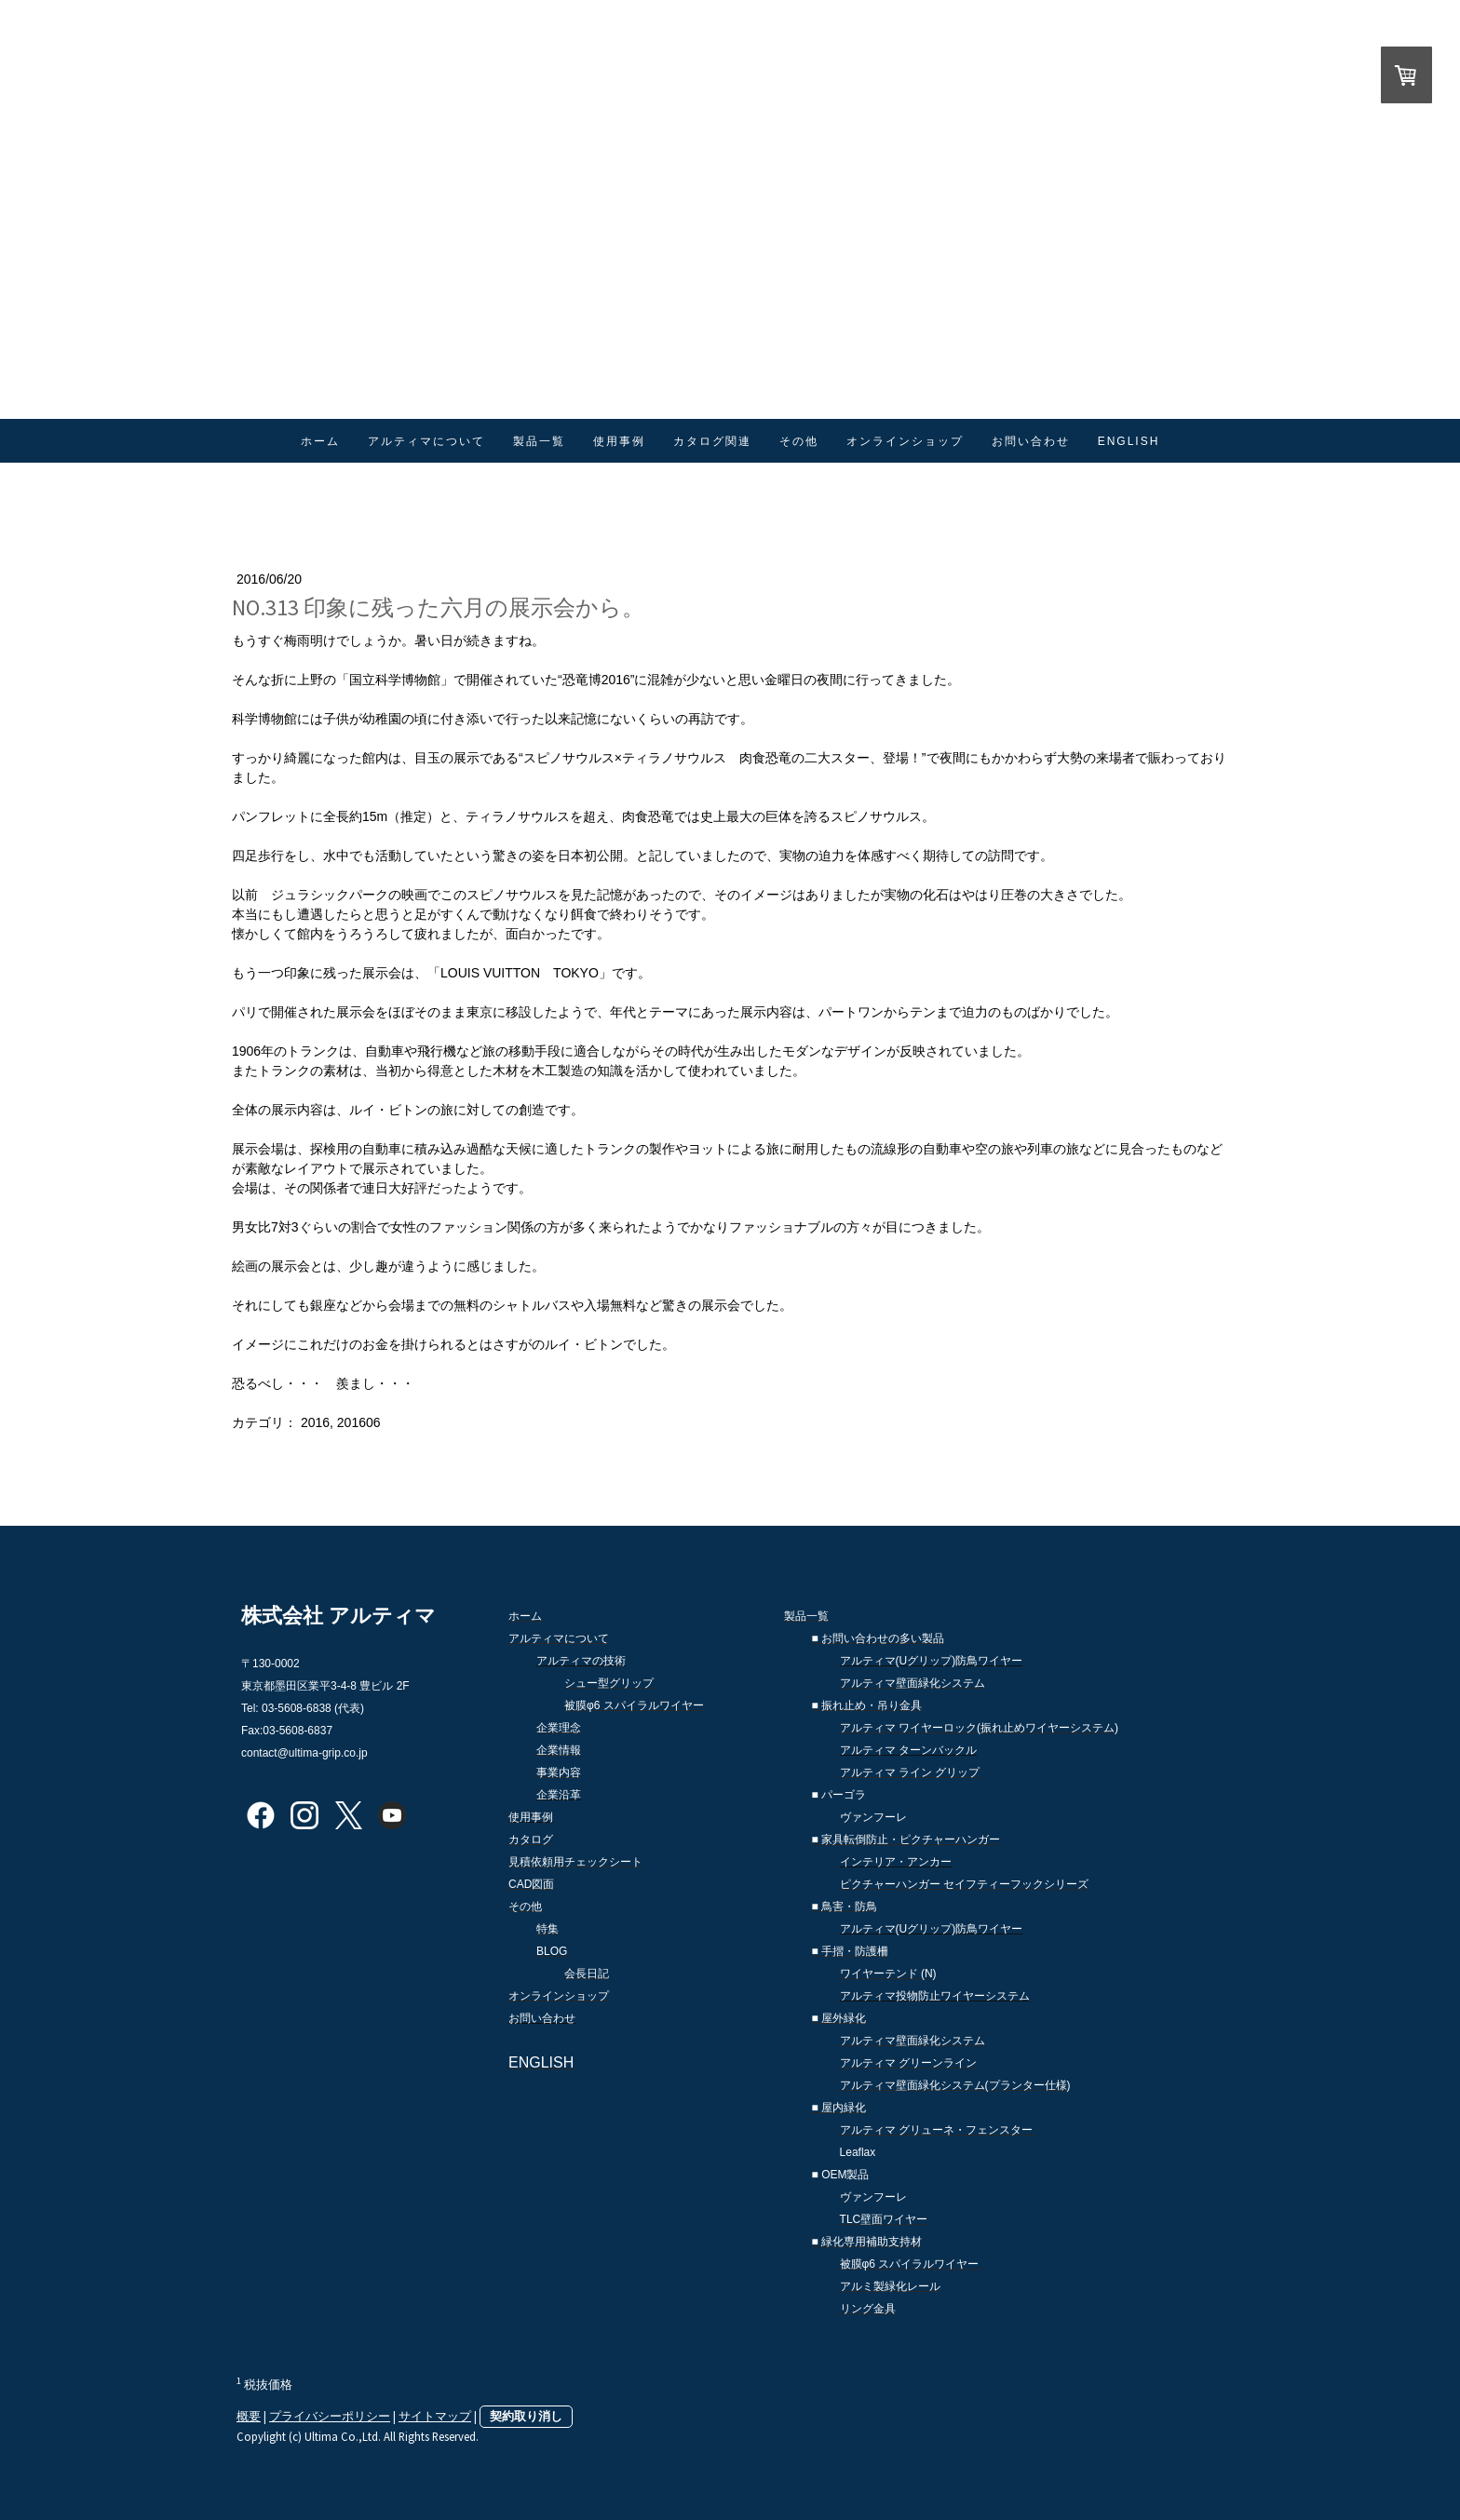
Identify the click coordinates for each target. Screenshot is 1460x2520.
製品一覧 (539, 441)
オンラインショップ (905, 441)
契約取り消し (526, 2415)
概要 (249, 2415)
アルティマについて (426, 441)
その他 (798, 441)
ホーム (320, 441)
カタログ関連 (712, 441)
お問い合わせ (1031, 441)
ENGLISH (1129, 441)
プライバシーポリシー (329, 2415)
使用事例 (619, 441)
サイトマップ (435, 2415)
